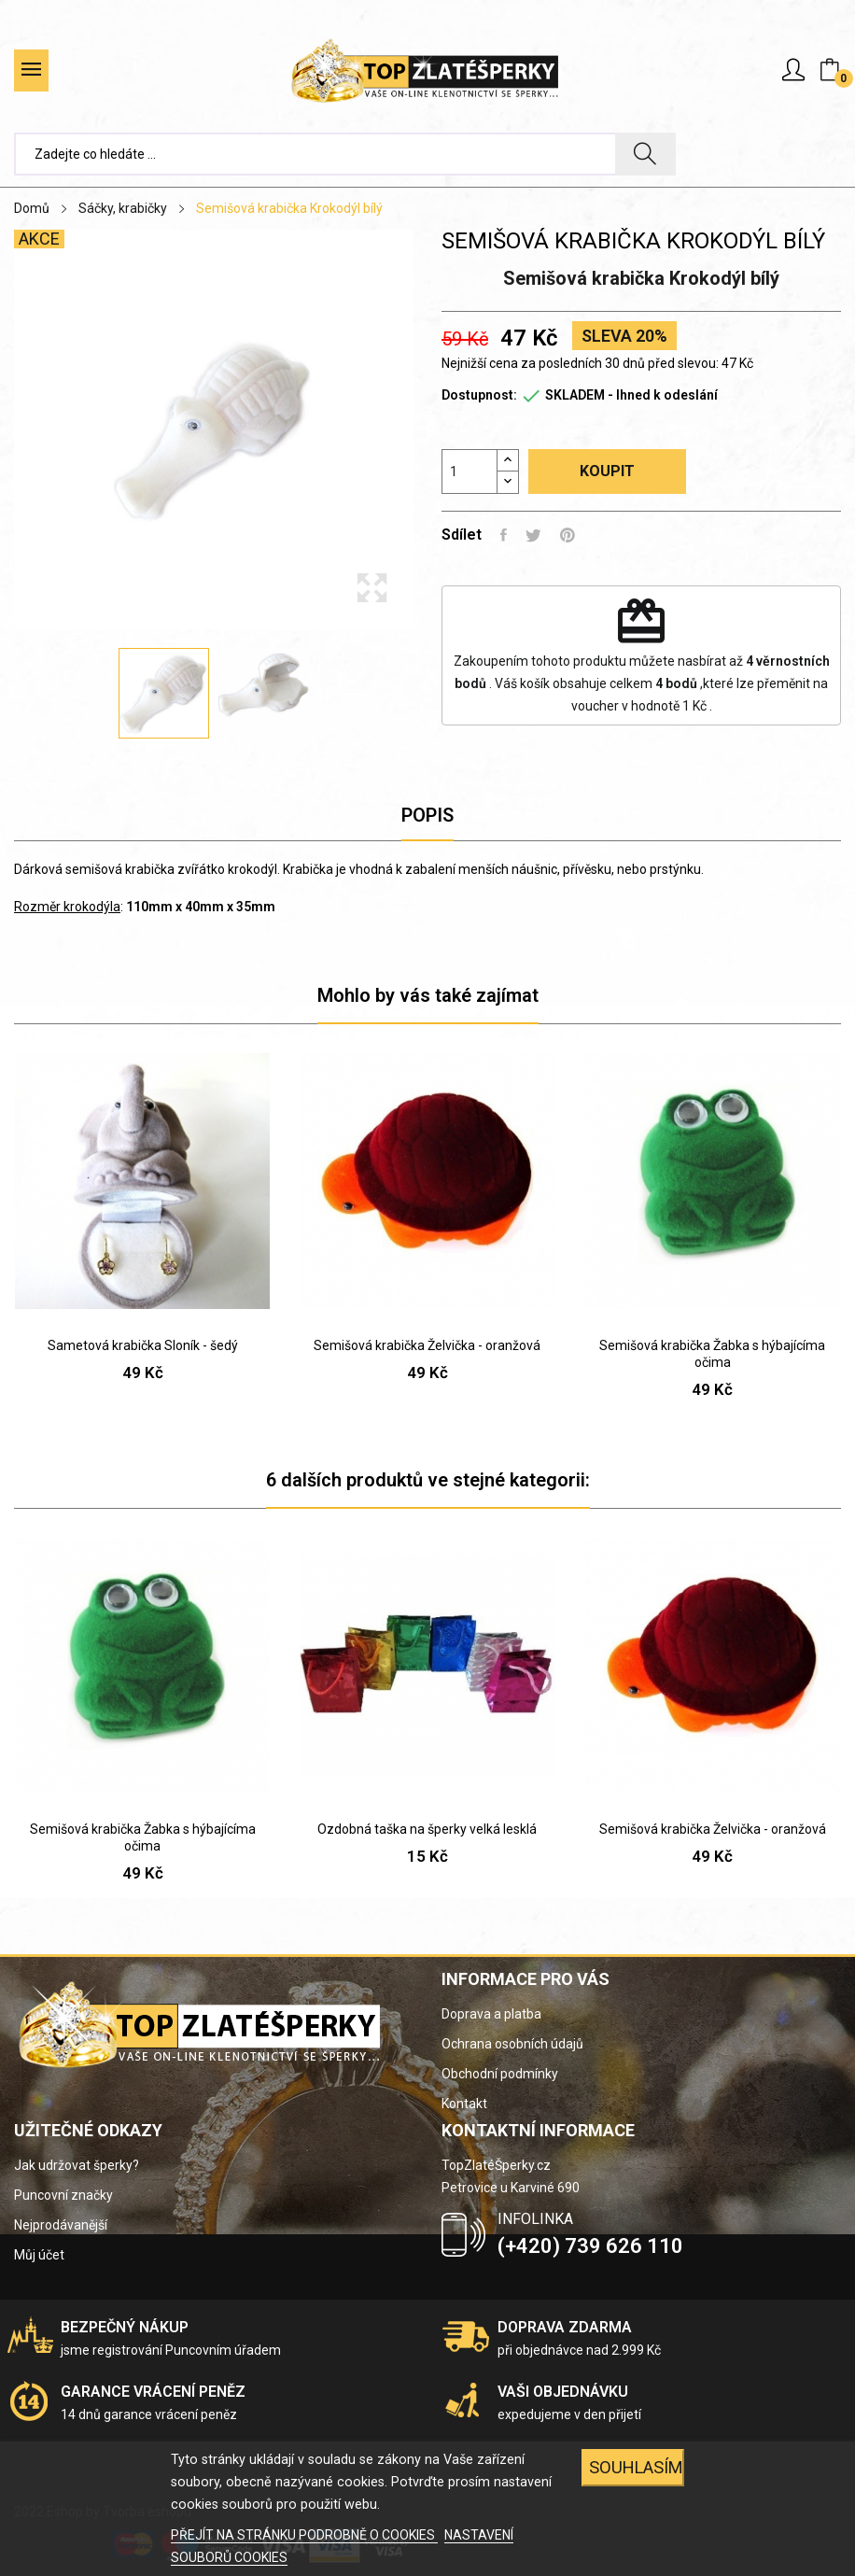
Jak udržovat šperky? (76, 2165)
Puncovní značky (63, 2195)
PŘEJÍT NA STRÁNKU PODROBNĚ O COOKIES (304, 2534)
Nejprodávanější (60, 2224)
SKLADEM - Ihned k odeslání (631, 394)
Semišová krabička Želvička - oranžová (427, 1345)
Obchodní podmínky (500, 2073)
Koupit (607, 471)
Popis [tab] (427, 815)
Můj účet (39, 2254)
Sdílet (503, 535)
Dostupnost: (479, 394)
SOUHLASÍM (636, 2467)
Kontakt (464, 2103)
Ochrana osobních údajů (512, 2043)
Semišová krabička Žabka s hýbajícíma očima (712, 1354)
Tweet (533, 535)
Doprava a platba (491, 2013)
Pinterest (567, 535)
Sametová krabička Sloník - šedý (143, 1345)
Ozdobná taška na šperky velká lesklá (427, 1829)
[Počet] (470, 471)
